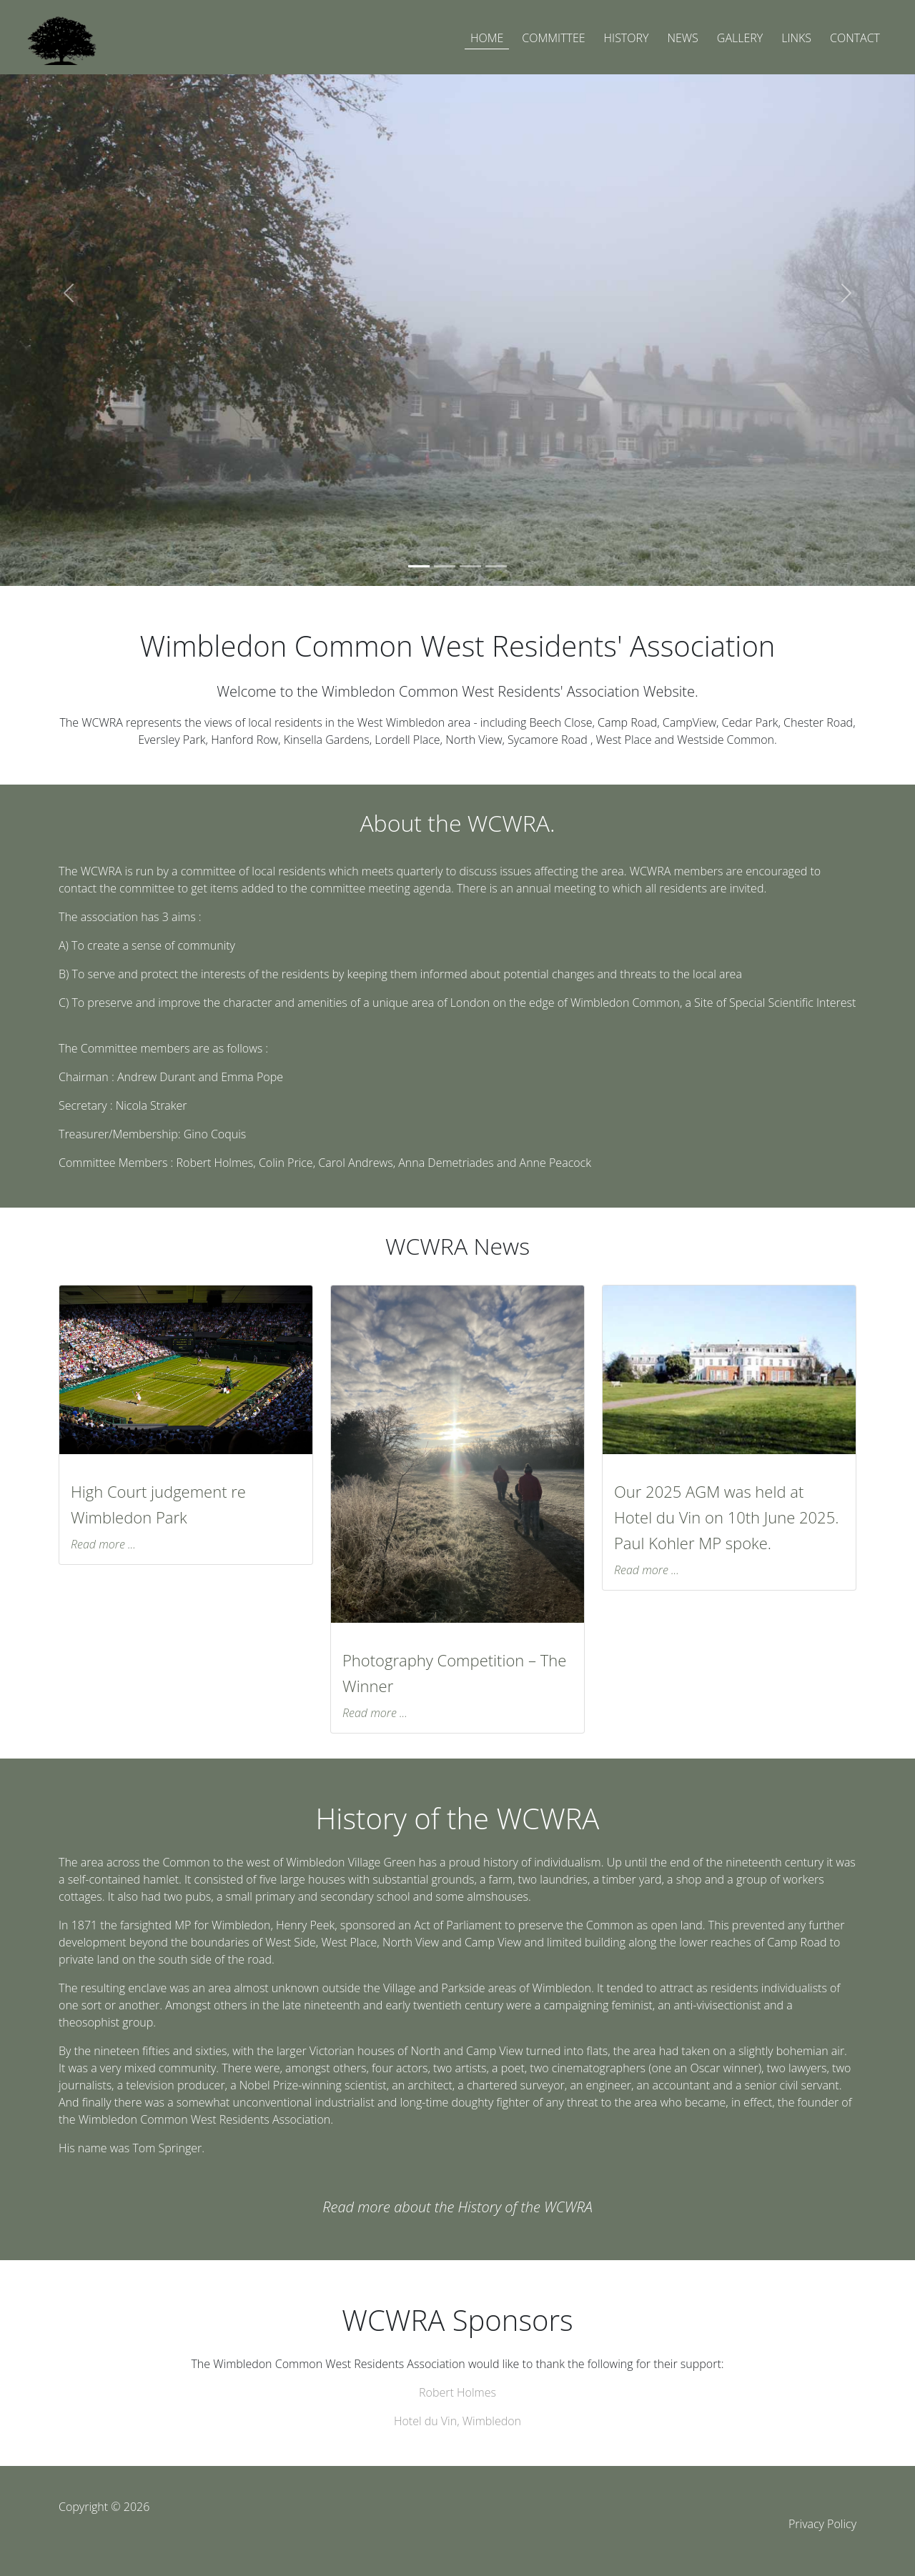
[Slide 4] (496, 566)
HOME (486, 38)
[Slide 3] (470, 566)
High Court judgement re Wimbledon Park (158, 1504)
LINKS (796, 38)
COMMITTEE (553, 38)
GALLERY (740, 38)
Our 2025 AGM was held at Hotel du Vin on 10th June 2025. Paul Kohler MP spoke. (726, 1517)
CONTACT (855, 38)
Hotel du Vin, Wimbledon (457, 2421)
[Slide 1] (419, 566)
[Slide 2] (444, 566)
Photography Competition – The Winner (454, 1672)
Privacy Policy (822, 2524)
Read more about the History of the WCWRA (457, 2207)
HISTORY (626, 38)
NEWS (682, 38)
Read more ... (103, 1544)
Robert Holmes (457, 2392)
